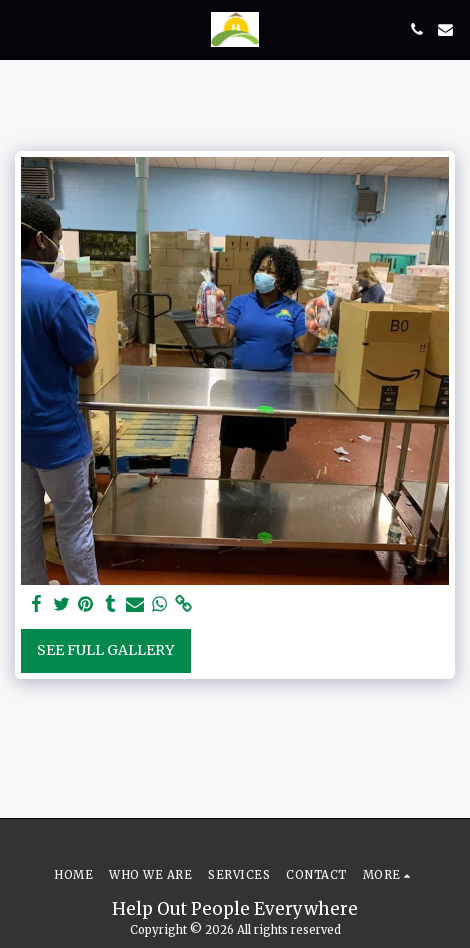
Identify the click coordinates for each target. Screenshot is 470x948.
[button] (22, 28)
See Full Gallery (105, 650)
